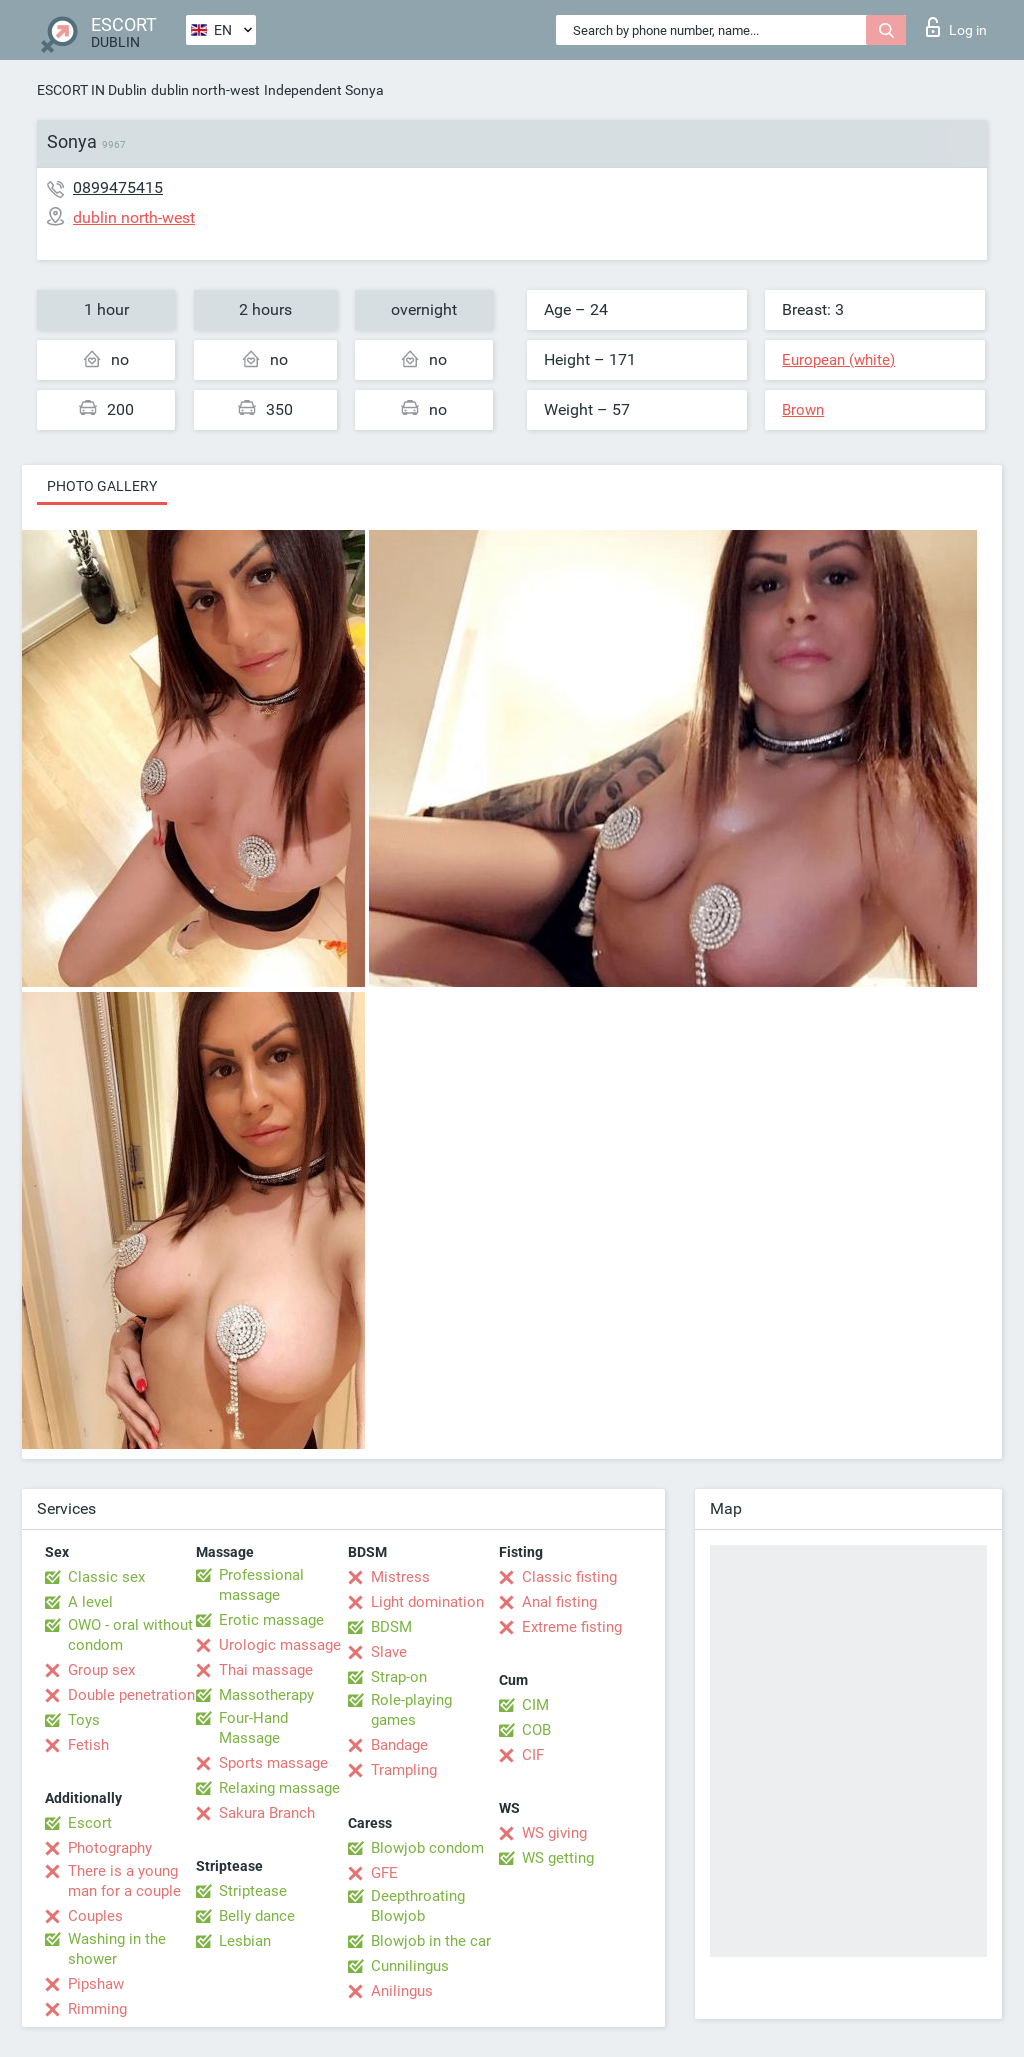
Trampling (404, 1770)
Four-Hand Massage (253, 1728)
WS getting (558, 1858)
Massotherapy (266, 1695)
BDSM (391, 1627)
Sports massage (273, 1763)
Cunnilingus (410, 1966)
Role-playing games (411, 1710)
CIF (533, 1755)
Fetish (88, 1745)
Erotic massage (271, 1620)
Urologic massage (280, 1645)
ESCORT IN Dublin (92, 90)
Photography (110, 1848)
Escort (90, 1823)
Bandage (399, 1745)
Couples (95, 1916)
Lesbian (245, 1941)
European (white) (838, 360)
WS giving (554, 1833)
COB (536, 1730)
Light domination (427, 1602)
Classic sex (106, 1577)
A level (90, 1602)
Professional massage (261, 1585)
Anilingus (402, 1991)
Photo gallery (102, 486)
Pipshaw (96, 1984)
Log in (956, 27)
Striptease (253, 1891)
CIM (535, 1705)
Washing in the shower (117, 1949)
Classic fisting (569, 1577)
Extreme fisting (572, 1627)
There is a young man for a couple (124, 1881)
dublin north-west (205, 90)
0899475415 (118, 187)
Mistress (400, 1577)
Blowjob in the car (431, 1941)
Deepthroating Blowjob (418, 1906)
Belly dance (257, 1916)
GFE (384, 1873)
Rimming (97, 2009)
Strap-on (399, 1677)
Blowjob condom (427, 1848)
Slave (389, 1652)
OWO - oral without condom (130, 1635)
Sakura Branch (267, 1813)
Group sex (101, 1670)
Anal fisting (559, 1602)
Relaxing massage (279, 1788)
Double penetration (131, 1695)
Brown (803, 410)
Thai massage (266, 1670)
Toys (84, 1720)
